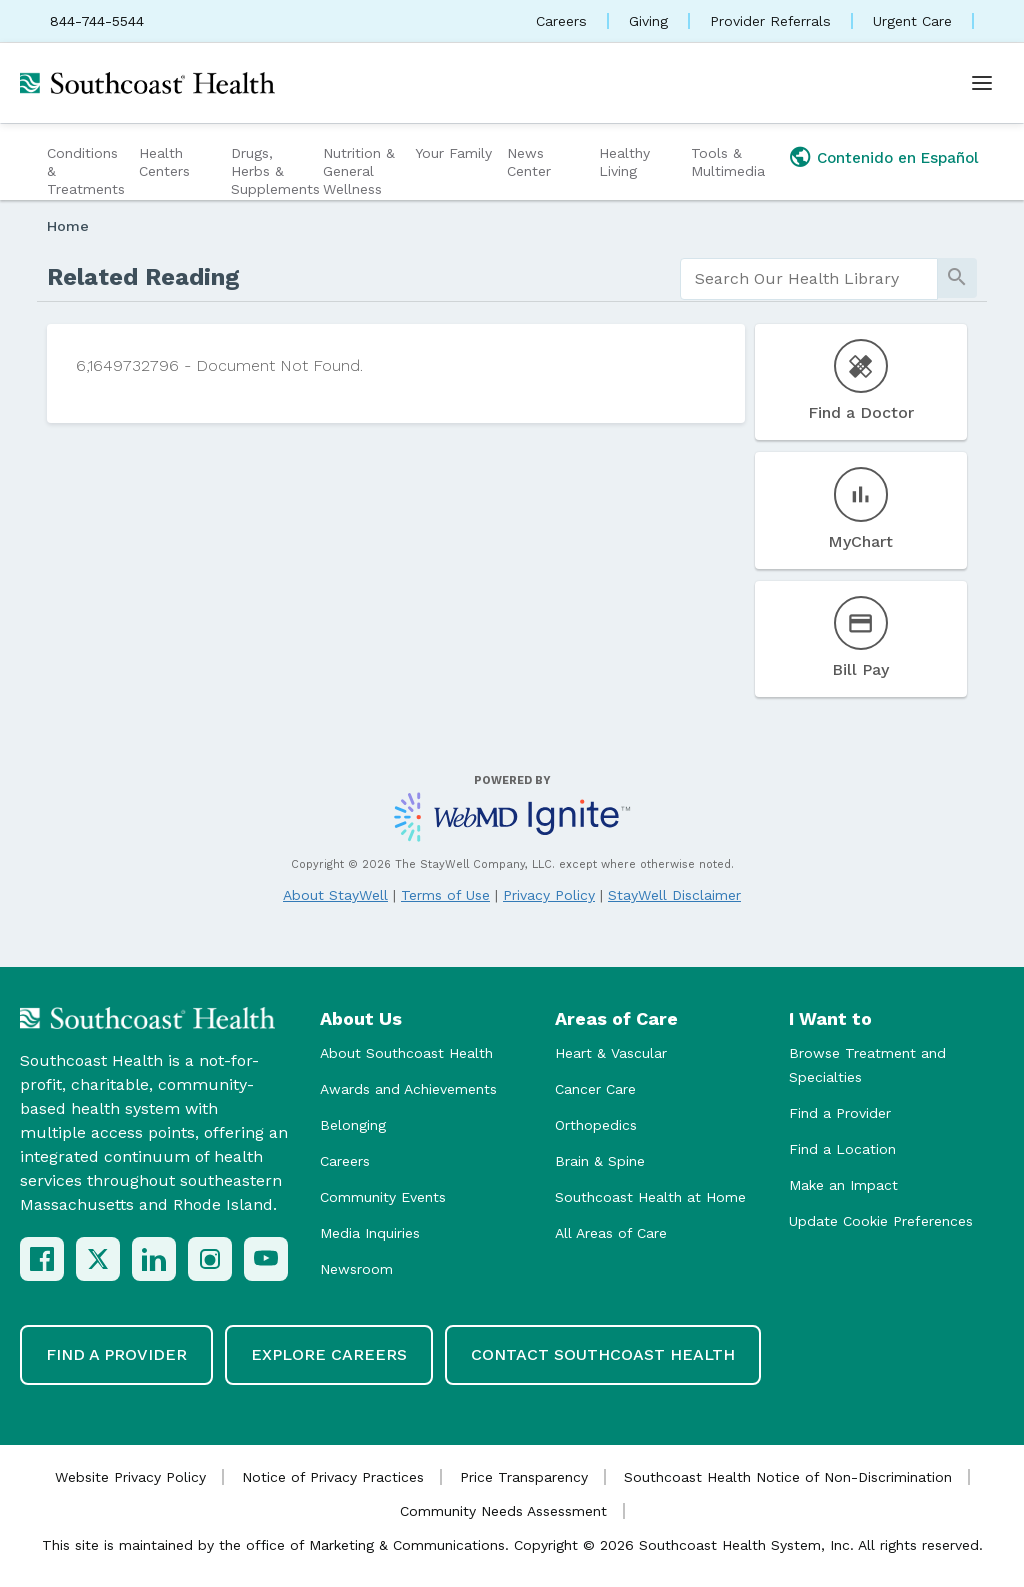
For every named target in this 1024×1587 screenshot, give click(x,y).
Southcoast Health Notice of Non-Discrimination (788, 1477)
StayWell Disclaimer (674, 895)
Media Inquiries (370, 1233)
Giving (648, 21)
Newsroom (356, 1269)
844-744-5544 (97, 21)
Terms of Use (445, 895)
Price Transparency (524, 1477)
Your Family (453, 153)
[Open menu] (982, 83)
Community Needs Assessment (503, 1511)
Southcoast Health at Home (650, 1197)
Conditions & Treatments (86, 171)
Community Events (383, 1197)
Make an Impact (843, 1185)
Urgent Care (912, 21)
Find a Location (842, 1149)
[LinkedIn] (154, 1259)
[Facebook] (42, 1259)
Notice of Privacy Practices (333, 1477)
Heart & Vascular (611, 1053)
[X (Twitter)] (98, 1259)
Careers (561, 21)
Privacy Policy (549, 895)
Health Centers (164, 162)
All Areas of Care (611, 1233)
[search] (809, 279)
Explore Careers (329, 1354)
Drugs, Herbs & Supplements (274, 171)
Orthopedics (596, 1125)
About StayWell (335, 895)
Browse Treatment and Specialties (867, 1065)
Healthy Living (624, 162)
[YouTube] (266, 1259)
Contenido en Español (898, 158)
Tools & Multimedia (728, 162)
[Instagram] (210, 1259)
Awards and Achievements (408, 1089)
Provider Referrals (770, 21)
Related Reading (143, 277)
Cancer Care (595, 1089)
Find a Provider (840, 1113)
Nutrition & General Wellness (359, 171)
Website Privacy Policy (130, 1477)
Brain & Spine (600, 1161)
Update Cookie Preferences (881, 1221)
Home (68, 226)
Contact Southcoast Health (603, 1354)
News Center (529, 162)
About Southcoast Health (406, 1053)
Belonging (353, 1125)
